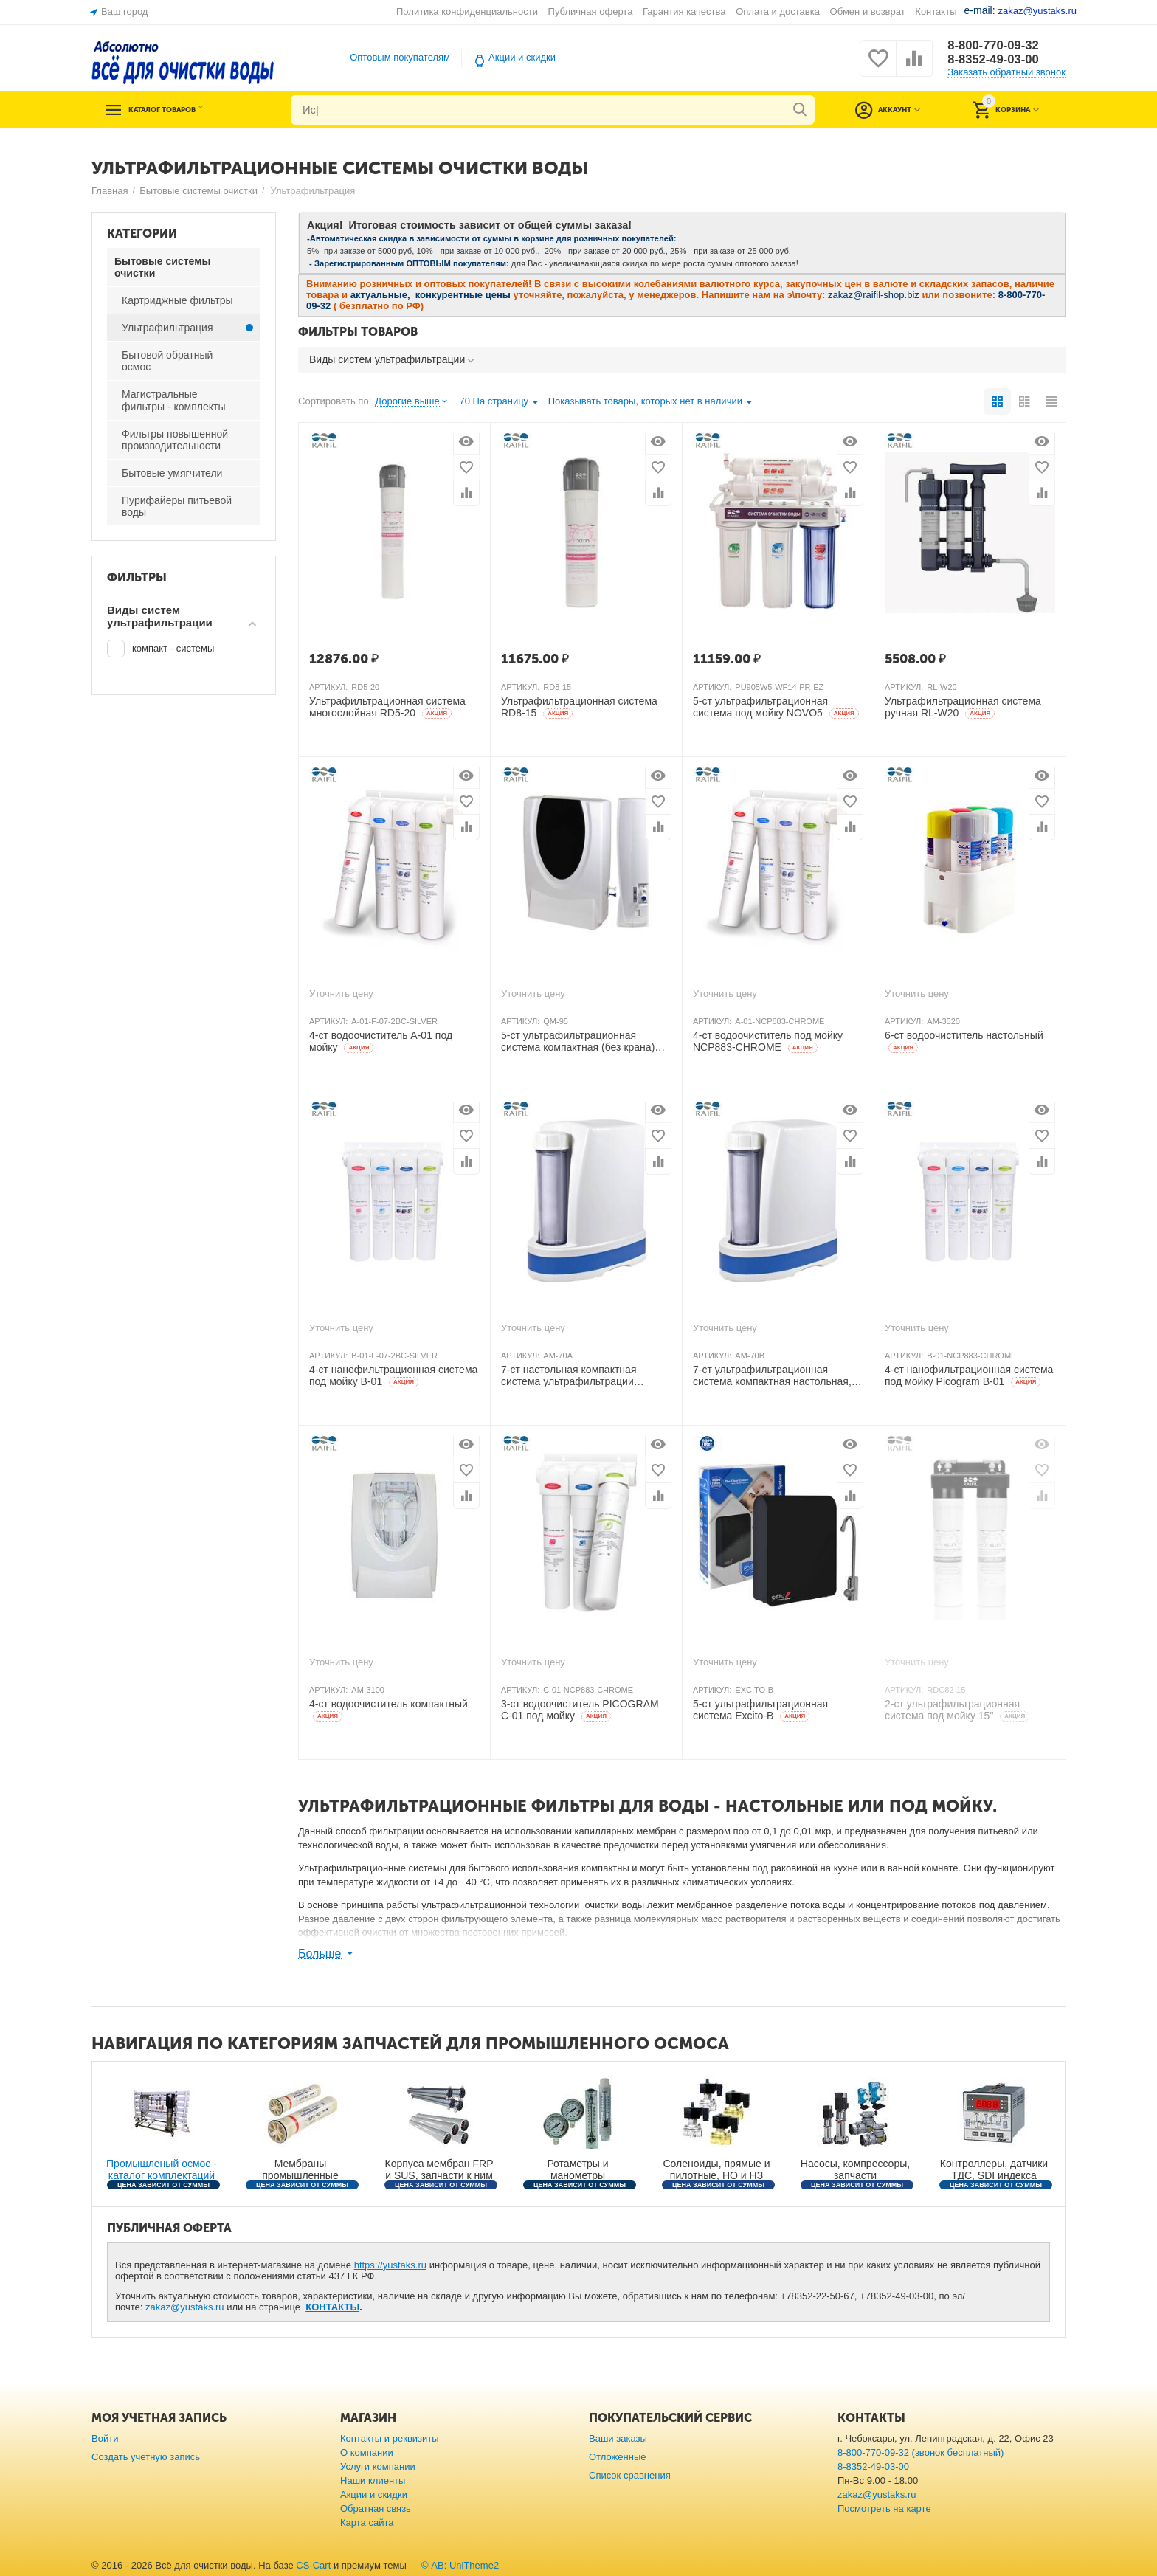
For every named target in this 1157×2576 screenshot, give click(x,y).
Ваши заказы (618, 2438)
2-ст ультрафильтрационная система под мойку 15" (957, 1710)
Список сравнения (630, 2475)
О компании (366, 2452)
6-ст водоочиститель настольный (964, 1041)
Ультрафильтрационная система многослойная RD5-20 (387, 707)
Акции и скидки (522, 57)
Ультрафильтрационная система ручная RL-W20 (963, 707)
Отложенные (617, 2456)
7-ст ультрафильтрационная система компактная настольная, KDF (772, 1376)
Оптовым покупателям (400, 57)
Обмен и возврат (867, 11)
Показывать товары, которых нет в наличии (650, 403)
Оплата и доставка (778, 11)
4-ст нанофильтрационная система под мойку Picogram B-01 (969, 1376)
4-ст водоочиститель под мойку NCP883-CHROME (768, 1041)
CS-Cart (313, 2565)
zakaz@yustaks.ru (184, 2307)
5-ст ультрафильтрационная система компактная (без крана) (578, 1041)
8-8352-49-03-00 (996, 59)
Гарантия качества (684, 11)
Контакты (935, 11)
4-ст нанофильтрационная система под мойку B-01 (393, 1376)
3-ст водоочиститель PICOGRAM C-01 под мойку (580, 1710)
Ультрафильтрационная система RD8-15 (579, 707)
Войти (104, 2438)
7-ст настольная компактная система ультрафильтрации (569, 1376)
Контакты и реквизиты (389, 2438)
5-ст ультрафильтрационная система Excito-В (760, 1710)
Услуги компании (377, 2466)
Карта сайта (367, 2522)
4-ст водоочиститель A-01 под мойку (380, 1041)
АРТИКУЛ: (328, 687)
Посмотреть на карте (884, 2508)
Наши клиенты (372, 2480)
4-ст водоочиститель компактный (388, 1710)
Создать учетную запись (145, 2456)
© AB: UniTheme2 (460, 2565)
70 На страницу (498, 403)
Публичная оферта (590, 11)
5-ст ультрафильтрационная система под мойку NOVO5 (776, 707)
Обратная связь (375, 2508)
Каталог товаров (182, 110)
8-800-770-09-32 (996, 45)
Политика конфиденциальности (467, 11)
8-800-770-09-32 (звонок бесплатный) (920, 2452)
